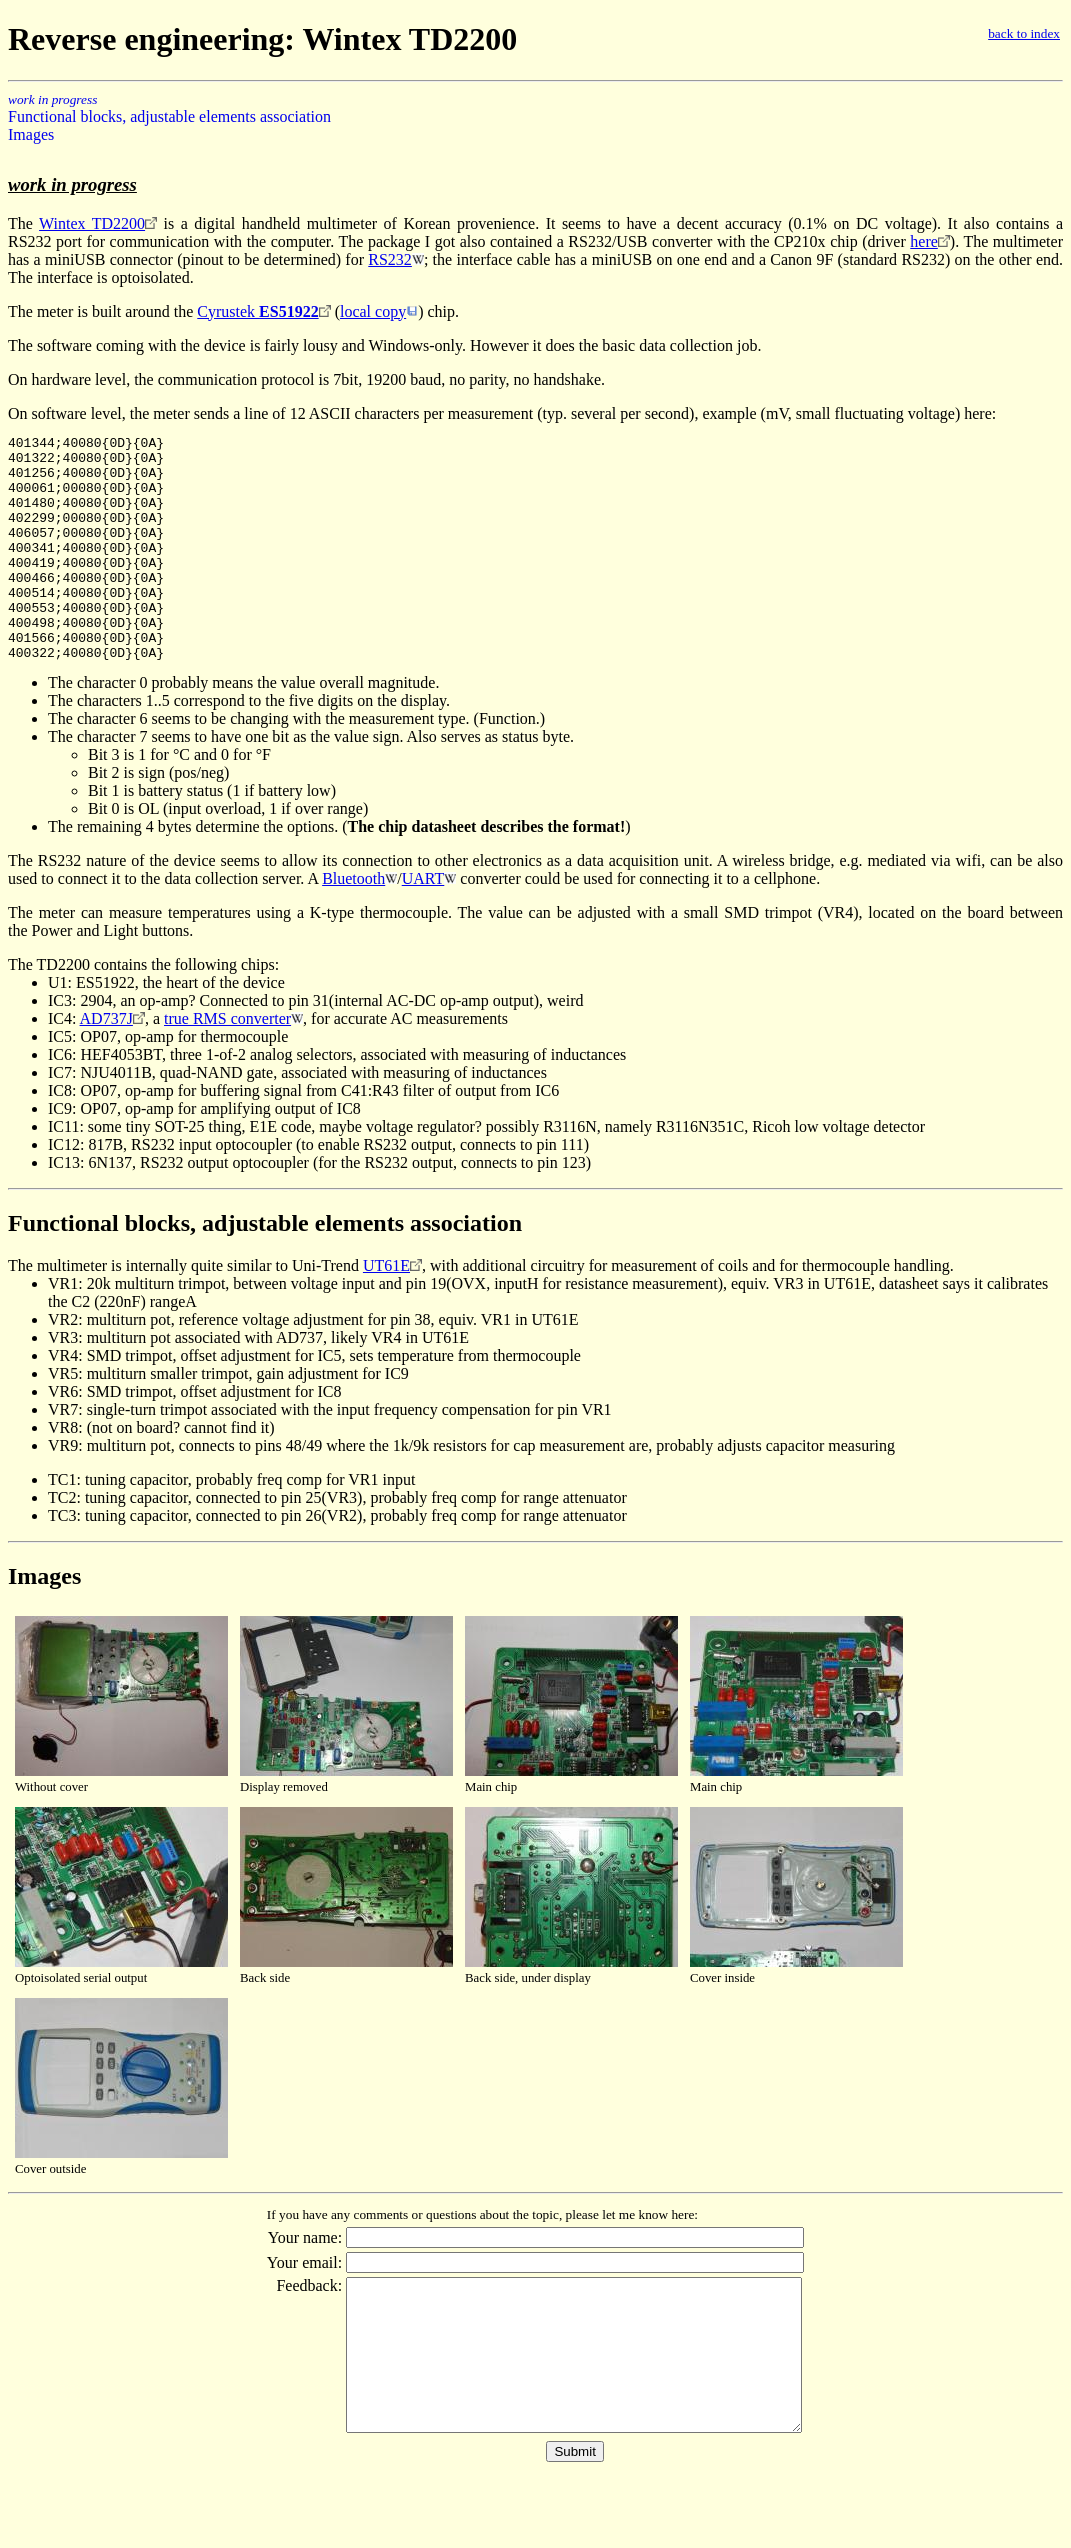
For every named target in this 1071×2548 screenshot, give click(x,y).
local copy (373, 311)
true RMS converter (227, 1063)
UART (423, 923)
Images (31, 134)
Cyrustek (257, 311)
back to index (1024, 33)
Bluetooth (353, 923)
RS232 (390, 259)
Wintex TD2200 (92, 223)
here (924, 241)
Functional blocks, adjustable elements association (169, 116)
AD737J (106, 1063)
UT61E (386, 1310)
